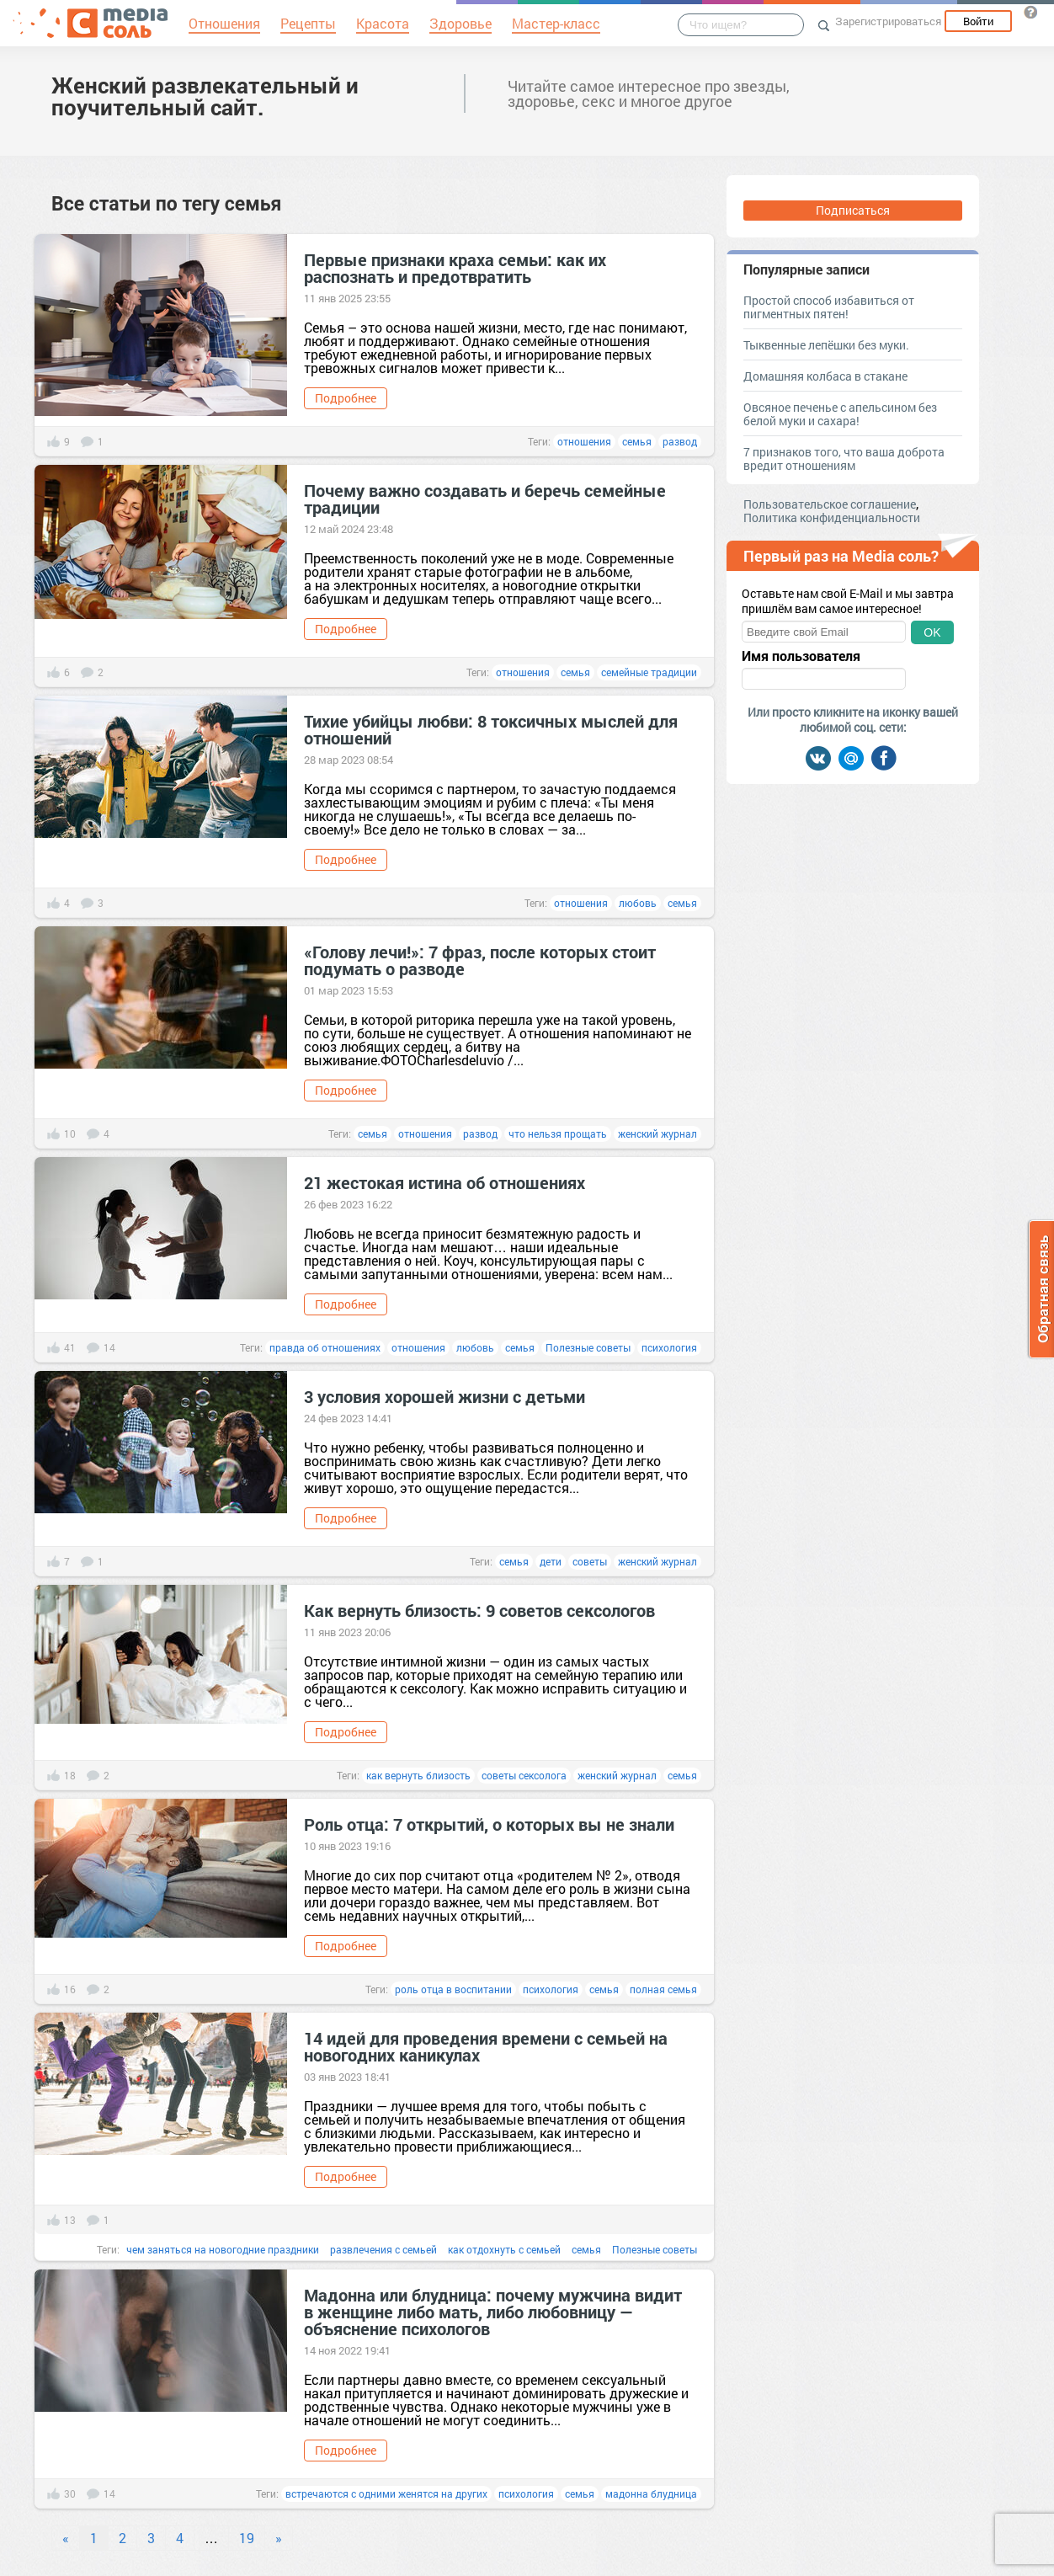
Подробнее (345, 398)
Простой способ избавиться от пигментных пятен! (828, 307)
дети (551, 1561)
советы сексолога (524, 1775)
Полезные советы (588, 1347)
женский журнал (657, 1133)
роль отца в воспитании (453, 1989)
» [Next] (278, 2538)
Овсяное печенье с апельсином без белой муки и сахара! (840, 414)
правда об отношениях (325, 1347)
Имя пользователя (801, 656)
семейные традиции (649, 672)
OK (932, 632)
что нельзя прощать (557, 1133)
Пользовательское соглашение (829, 504)
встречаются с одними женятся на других (386, 2493)
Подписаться (853, 210)
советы (589, 1561)
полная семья (663, 1989)
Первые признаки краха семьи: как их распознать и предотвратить (455, 268)
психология (669, 1347)
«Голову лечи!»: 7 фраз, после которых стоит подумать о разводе (480, 960)
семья (637, 441)
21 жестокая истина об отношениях (444, 1182)
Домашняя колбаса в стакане (825, 376)
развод (680, 441)
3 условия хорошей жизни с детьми (444, 1396)
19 (246, 2538)
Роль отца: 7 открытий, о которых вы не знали (489, 1824)
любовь (638, 902)
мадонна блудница (651, 2493)
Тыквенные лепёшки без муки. (826, 345)
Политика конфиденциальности (831, 517)
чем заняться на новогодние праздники (222, 2249)
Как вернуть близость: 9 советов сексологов (479, 1610)
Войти (978, 21)
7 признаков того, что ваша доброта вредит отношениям (844, 458)
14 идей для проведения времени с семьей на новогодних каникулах (486, 2046)
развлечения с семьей (383, 2249)
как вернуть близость (418, 1775)
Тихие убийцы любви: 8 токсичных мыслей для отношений (491, 729)
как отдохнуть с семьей (504, 2249)
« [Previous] (65, 2538)
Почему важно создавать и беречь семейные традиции (485, 498)
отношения (584, 441)
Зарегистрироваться (888, 21)
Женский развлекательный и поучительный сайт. (205, 96)
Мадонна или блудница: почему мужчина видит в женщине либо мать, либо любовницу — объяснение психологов (493, 2311)
